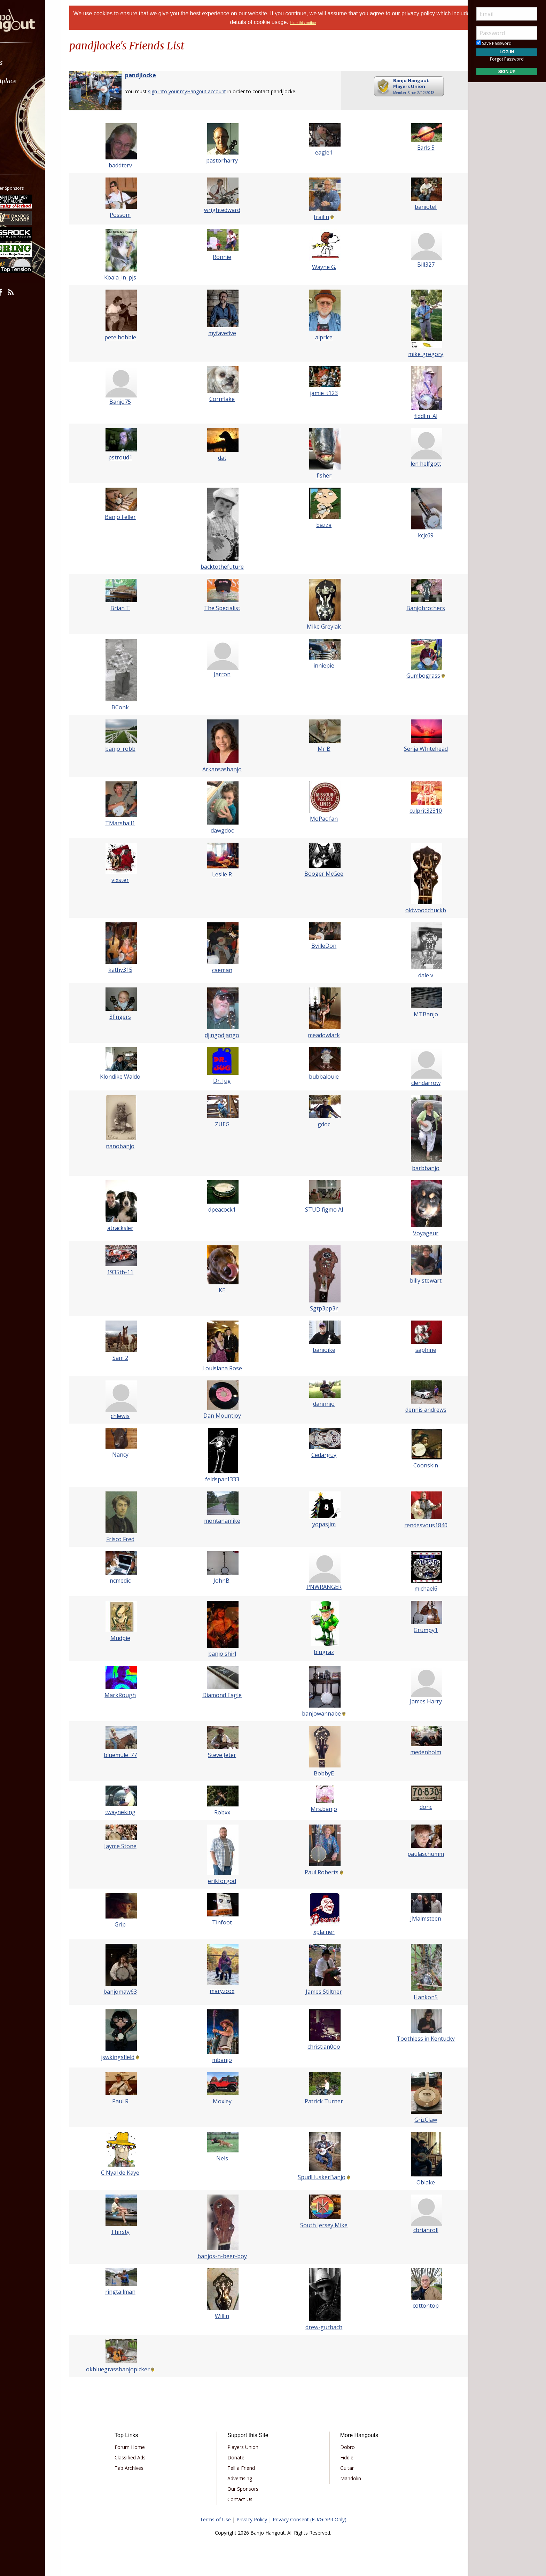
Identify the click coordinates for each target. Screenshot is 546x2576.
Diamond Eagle (225, 1695)
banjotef (415, 207)
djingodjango (226, 1035)
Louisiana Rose (225, 1368)
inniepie (320, 665)
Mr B (320, 749)
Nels (226, 2158)
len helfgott (415, 463)
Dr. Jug (226, 1081)
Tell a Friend (245, 2468)
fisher (320, 475)
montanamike (226, 1521)
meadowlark (320, 1035)
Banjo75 (131, 401)
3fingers (131, 1017)
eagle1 (320, 152)
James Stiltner (320, 1991)
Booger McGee (320, 873)
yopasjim (320, 1524)
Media (24, 118)
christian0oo (320, 2046)
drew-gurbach (320, 2327)
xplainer (320, 1932)
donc (415, 1807)
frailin (318, 217)
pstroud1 (131, 457)
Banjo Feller (131, 517)
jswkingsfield (128, 2057)
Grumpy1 (415, 1630)
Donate (240, 2457)
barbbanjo (415, 1168)
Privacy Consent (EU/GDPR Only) (309, 2519)
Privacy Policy (251, 2519)
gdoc (320, 1124)
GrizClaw (415, 2120)
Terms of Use (215, 2519)
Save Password (494, 43)
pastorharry (226, 160)
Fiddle (342, 2457)
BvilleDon (320, 946)
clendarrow (415, 1083)
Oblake (415, 2182)
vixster (131, 880)
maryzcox (225, 1991)
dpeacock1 (226, 1209)
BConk (131, 707)
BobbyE (320, 1773)
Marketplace (32, 81)
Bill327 (415, 264)
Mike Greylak (320, 626)
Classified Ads (141, 2457)
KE (226, 1290)
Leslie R (226, 874)
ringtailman (131, 2291)
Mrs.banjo (320, 1809)
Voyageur (415, 1233)
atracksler (131, 1228)
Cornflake (226, 399)
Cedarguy (320, 1455)
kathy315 (131, 970)
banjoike (320, 1350)
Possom (130, 215)
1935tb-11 (131, 1272)
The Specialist (226, 608)
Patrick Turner (320, 2101)
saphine (415, 1350)
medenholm (415, 1752)
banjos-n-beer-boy (225, 2256)
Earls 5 (415, 147)
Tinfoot (226, 1922)
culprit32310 (415, 810)
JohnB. (225, 1580)
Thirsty (131, 2232)
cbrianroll (415, 2230)
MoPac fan (320, 818)
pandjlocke (154, 75)
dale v (415, 975)
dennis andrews (415, 1409)
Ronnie (226, 257)
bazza (320, 525)
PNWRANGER (320, 1587)
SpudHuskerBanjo (318, 2177)
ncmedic (130, 1580)
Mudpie (131, 1638)
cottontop (415, 2305)
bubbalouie (320, 1076)
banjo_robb (131, 749)
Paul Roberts (318, 1872)
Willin (226, 2316)
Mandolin (346, 2478)
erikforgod (226, 1881)
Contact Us (244, 2499)
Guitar (343, 2468)
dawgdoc (225, 830)
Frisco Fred (131, 1539)
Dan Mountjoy (225, 1415)
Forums (25, 62)
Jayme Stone (131, 1846)
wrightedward (226, 210)
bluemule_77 (131, 1755)
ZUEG (225, 1124)
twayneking (131, 1812)
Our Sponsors (247, 2489)
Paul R (131, 2101)
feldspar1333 (226, 1479)
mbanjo (226, 2060)
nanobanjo (131, 1146)
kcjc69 (415, 535)
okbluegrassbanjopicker (129, 2369)
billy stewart (415, 1280)
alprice (320, 337)
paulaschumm (415, 1854)
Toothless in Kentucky (415, 2038)
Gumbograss (413, 675)
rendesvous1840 (415, 1525)
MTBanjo (415, 1014)
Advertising (244, 2478)
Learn (23, 99)
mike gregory (415, 354)
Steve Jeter (226, 1755)
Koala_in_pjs (131, 277)
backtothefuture (225, 566)
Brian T (131, 608)
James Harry (415, 1701)
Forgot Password (507, 59)
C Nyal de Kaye (131, 2172)
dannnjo (320, 1404)
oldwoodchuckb (415, 910)
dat (225, 458)
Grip (130, 1924)
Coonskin (415, 1465)
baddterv (131, 165)
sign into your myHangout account (201, 91)
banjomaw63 (131, 1991)
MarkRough (131, 1695)
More (22, 136)
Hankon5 (415, 1997)
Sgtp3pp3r (320, 1308)
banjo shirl (226, 1653)
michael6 (415, 1588)
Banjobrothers (415, 608)
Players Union (247, 2447)
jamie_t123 (320, 393)
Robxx (226, 1812)
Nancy (131, 1454)
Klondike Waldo (131, 1076)
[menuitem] (39, 62)
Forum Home (141, 2447)
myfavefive (226, 333)
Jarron (225, 674)
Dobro (343, 2447)
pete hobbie (131, 337)
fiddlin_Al (415, 416)
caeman (226, 970)
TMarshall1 (131, 823)
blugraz (320, 1652)
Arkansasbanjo (225, 769)
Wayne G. (321, 267)
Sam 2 (131, 1358)
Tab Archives (140, 2468)
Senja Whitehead (415, 749)
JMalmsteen (415, 1918)
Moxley (225, 2101)
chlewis (131, 1416)
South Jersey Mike (320, 2225)
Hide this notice (322, 23)
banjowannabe (317, 1713)
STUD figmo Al (321, 1209)
